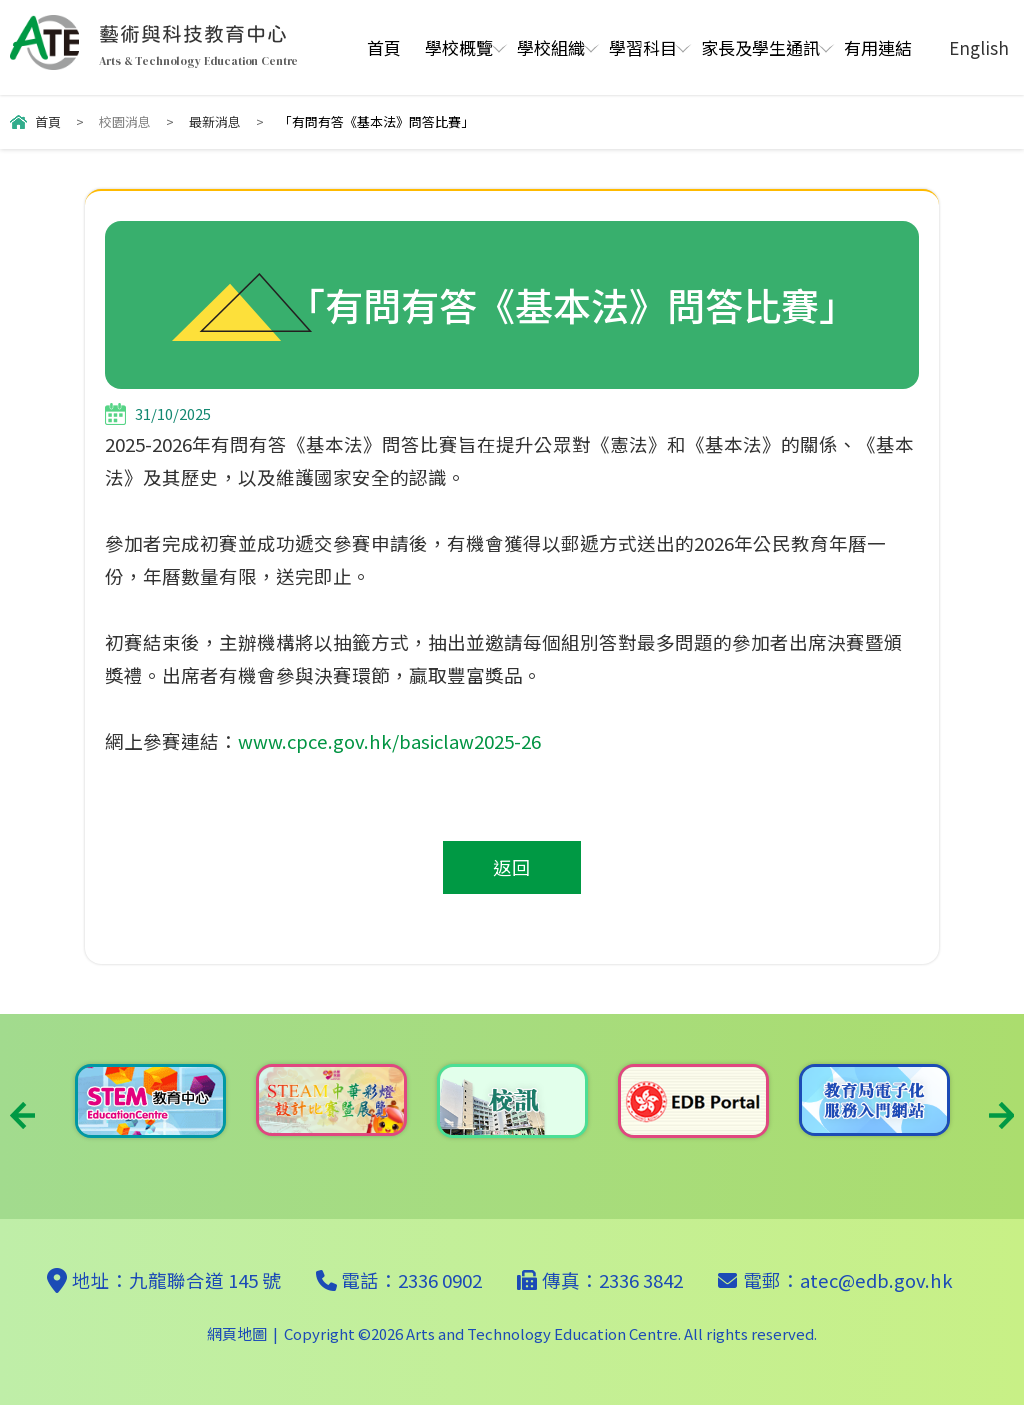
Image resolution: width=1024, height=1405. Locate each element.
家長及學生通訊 (760, 47)
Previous (22, 1115)
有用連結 (878, 47)
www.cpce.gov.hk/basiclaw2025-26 (389, 741)
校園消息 (125, 121)
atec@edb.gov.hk (876, 1280)
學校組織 (551, 47)
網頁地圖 (237, 1333)
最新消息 (215, 121)
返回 (512, 867)
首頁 (384, 47)
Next (1001, 1115)
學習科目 (643, 47)
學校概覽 (459, 47)
